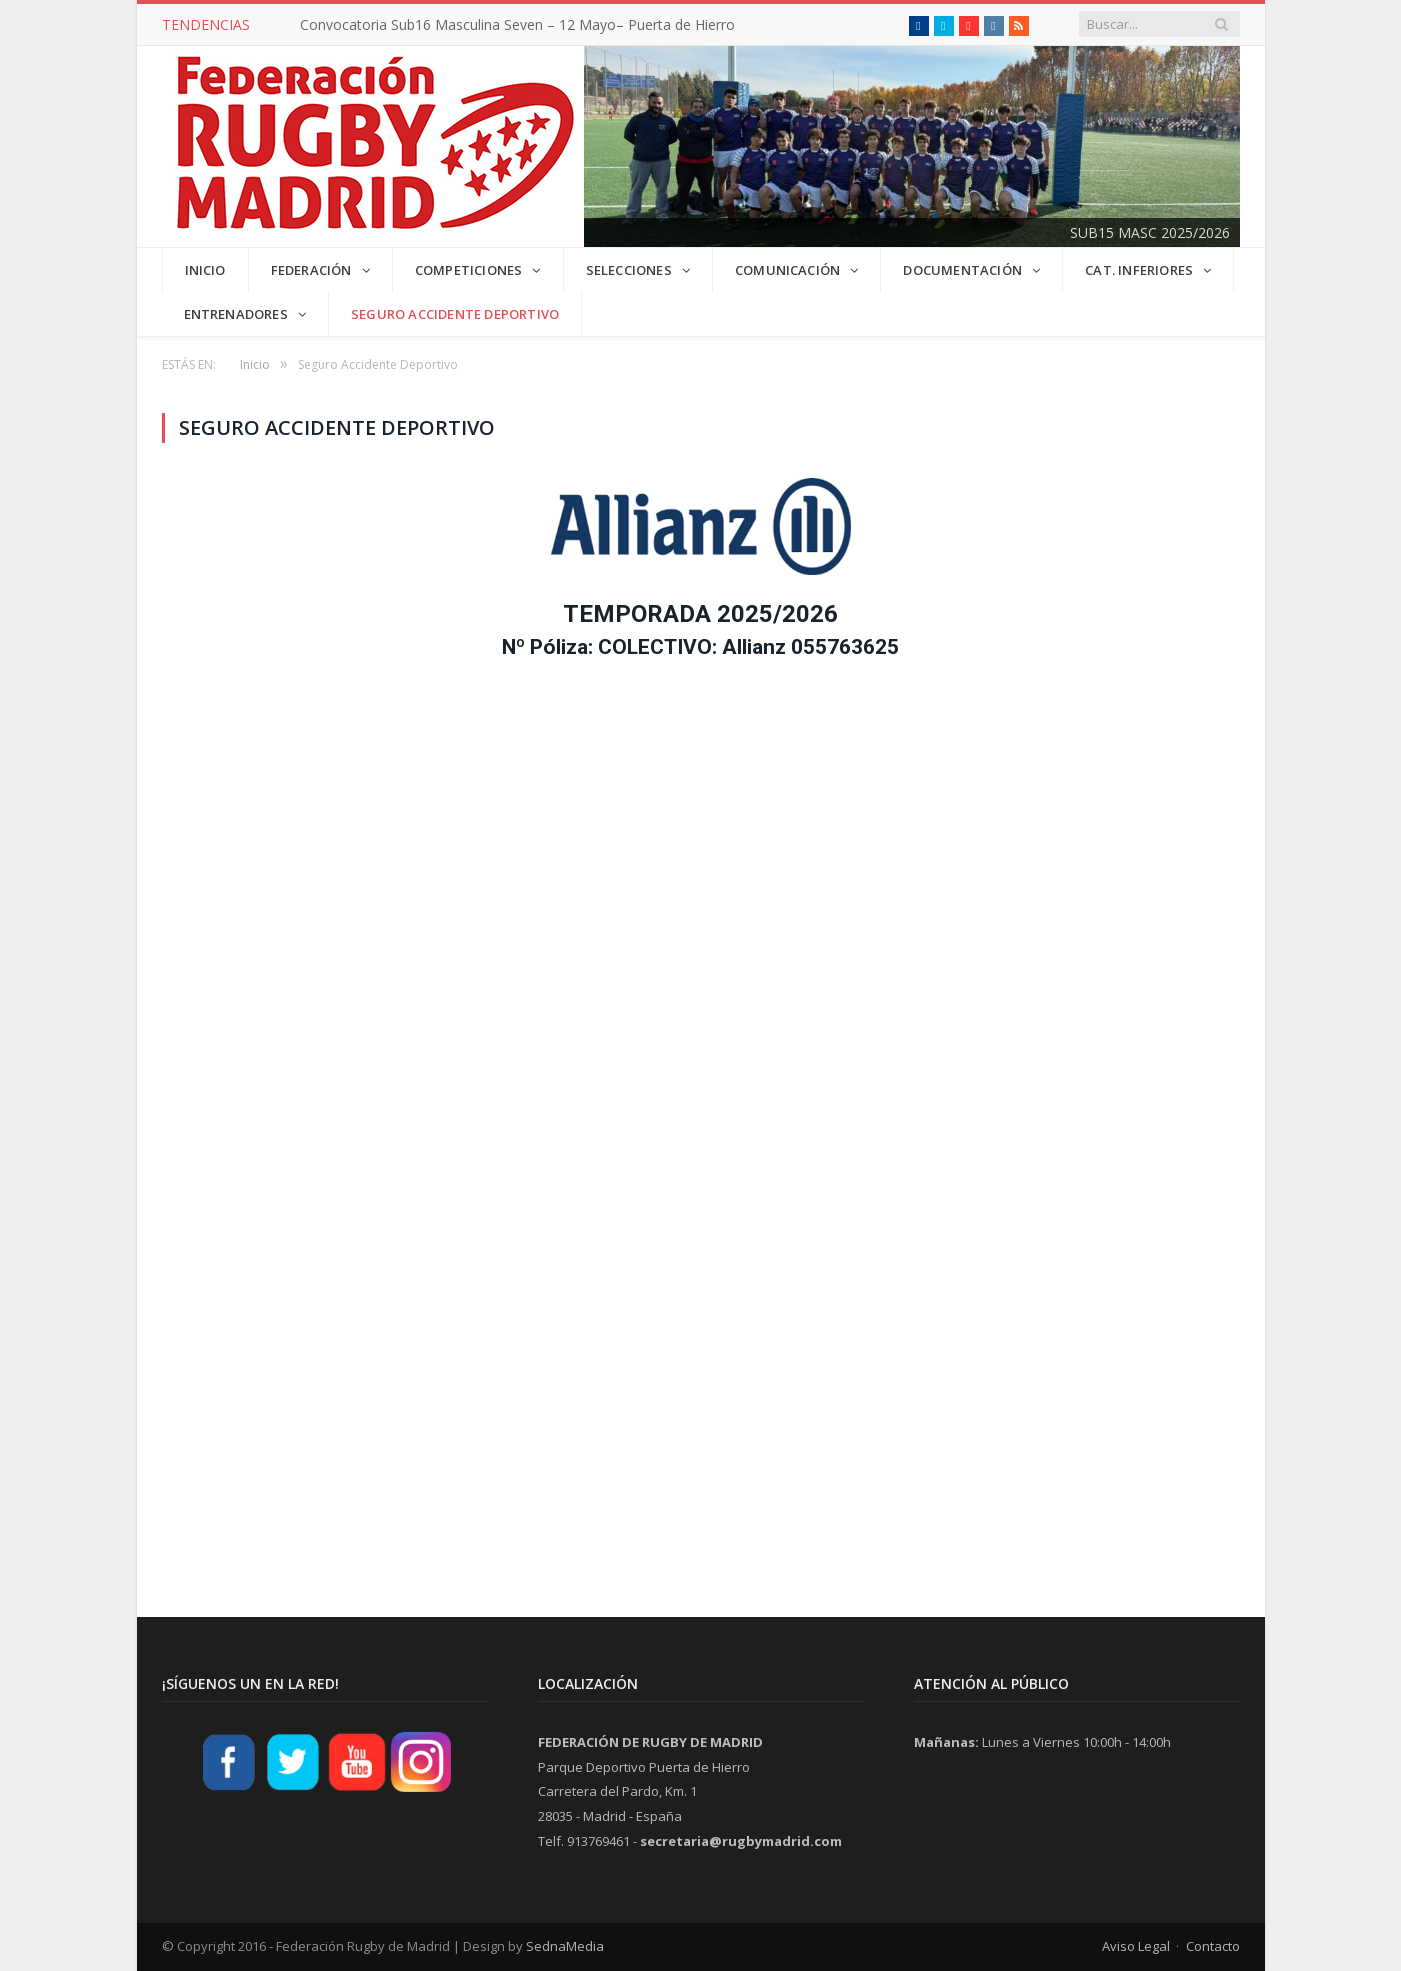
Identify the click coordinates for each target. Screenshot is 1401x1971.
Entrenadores (236, 314)
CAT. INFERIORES (1139, 270)
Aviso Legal (1136, 1946)
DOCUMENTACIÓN (962, 270)
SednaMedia (565, 1946)
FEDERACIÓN (311, 270)
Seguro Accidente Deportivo (455, 314)
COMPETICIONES (469, 270)
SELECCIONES (629, 270)
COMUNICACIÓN (787, 270)
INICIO (205, 270)
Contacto (1213, 1946)
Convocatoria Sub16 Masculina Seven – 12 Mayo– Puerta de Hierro (517, 25)
